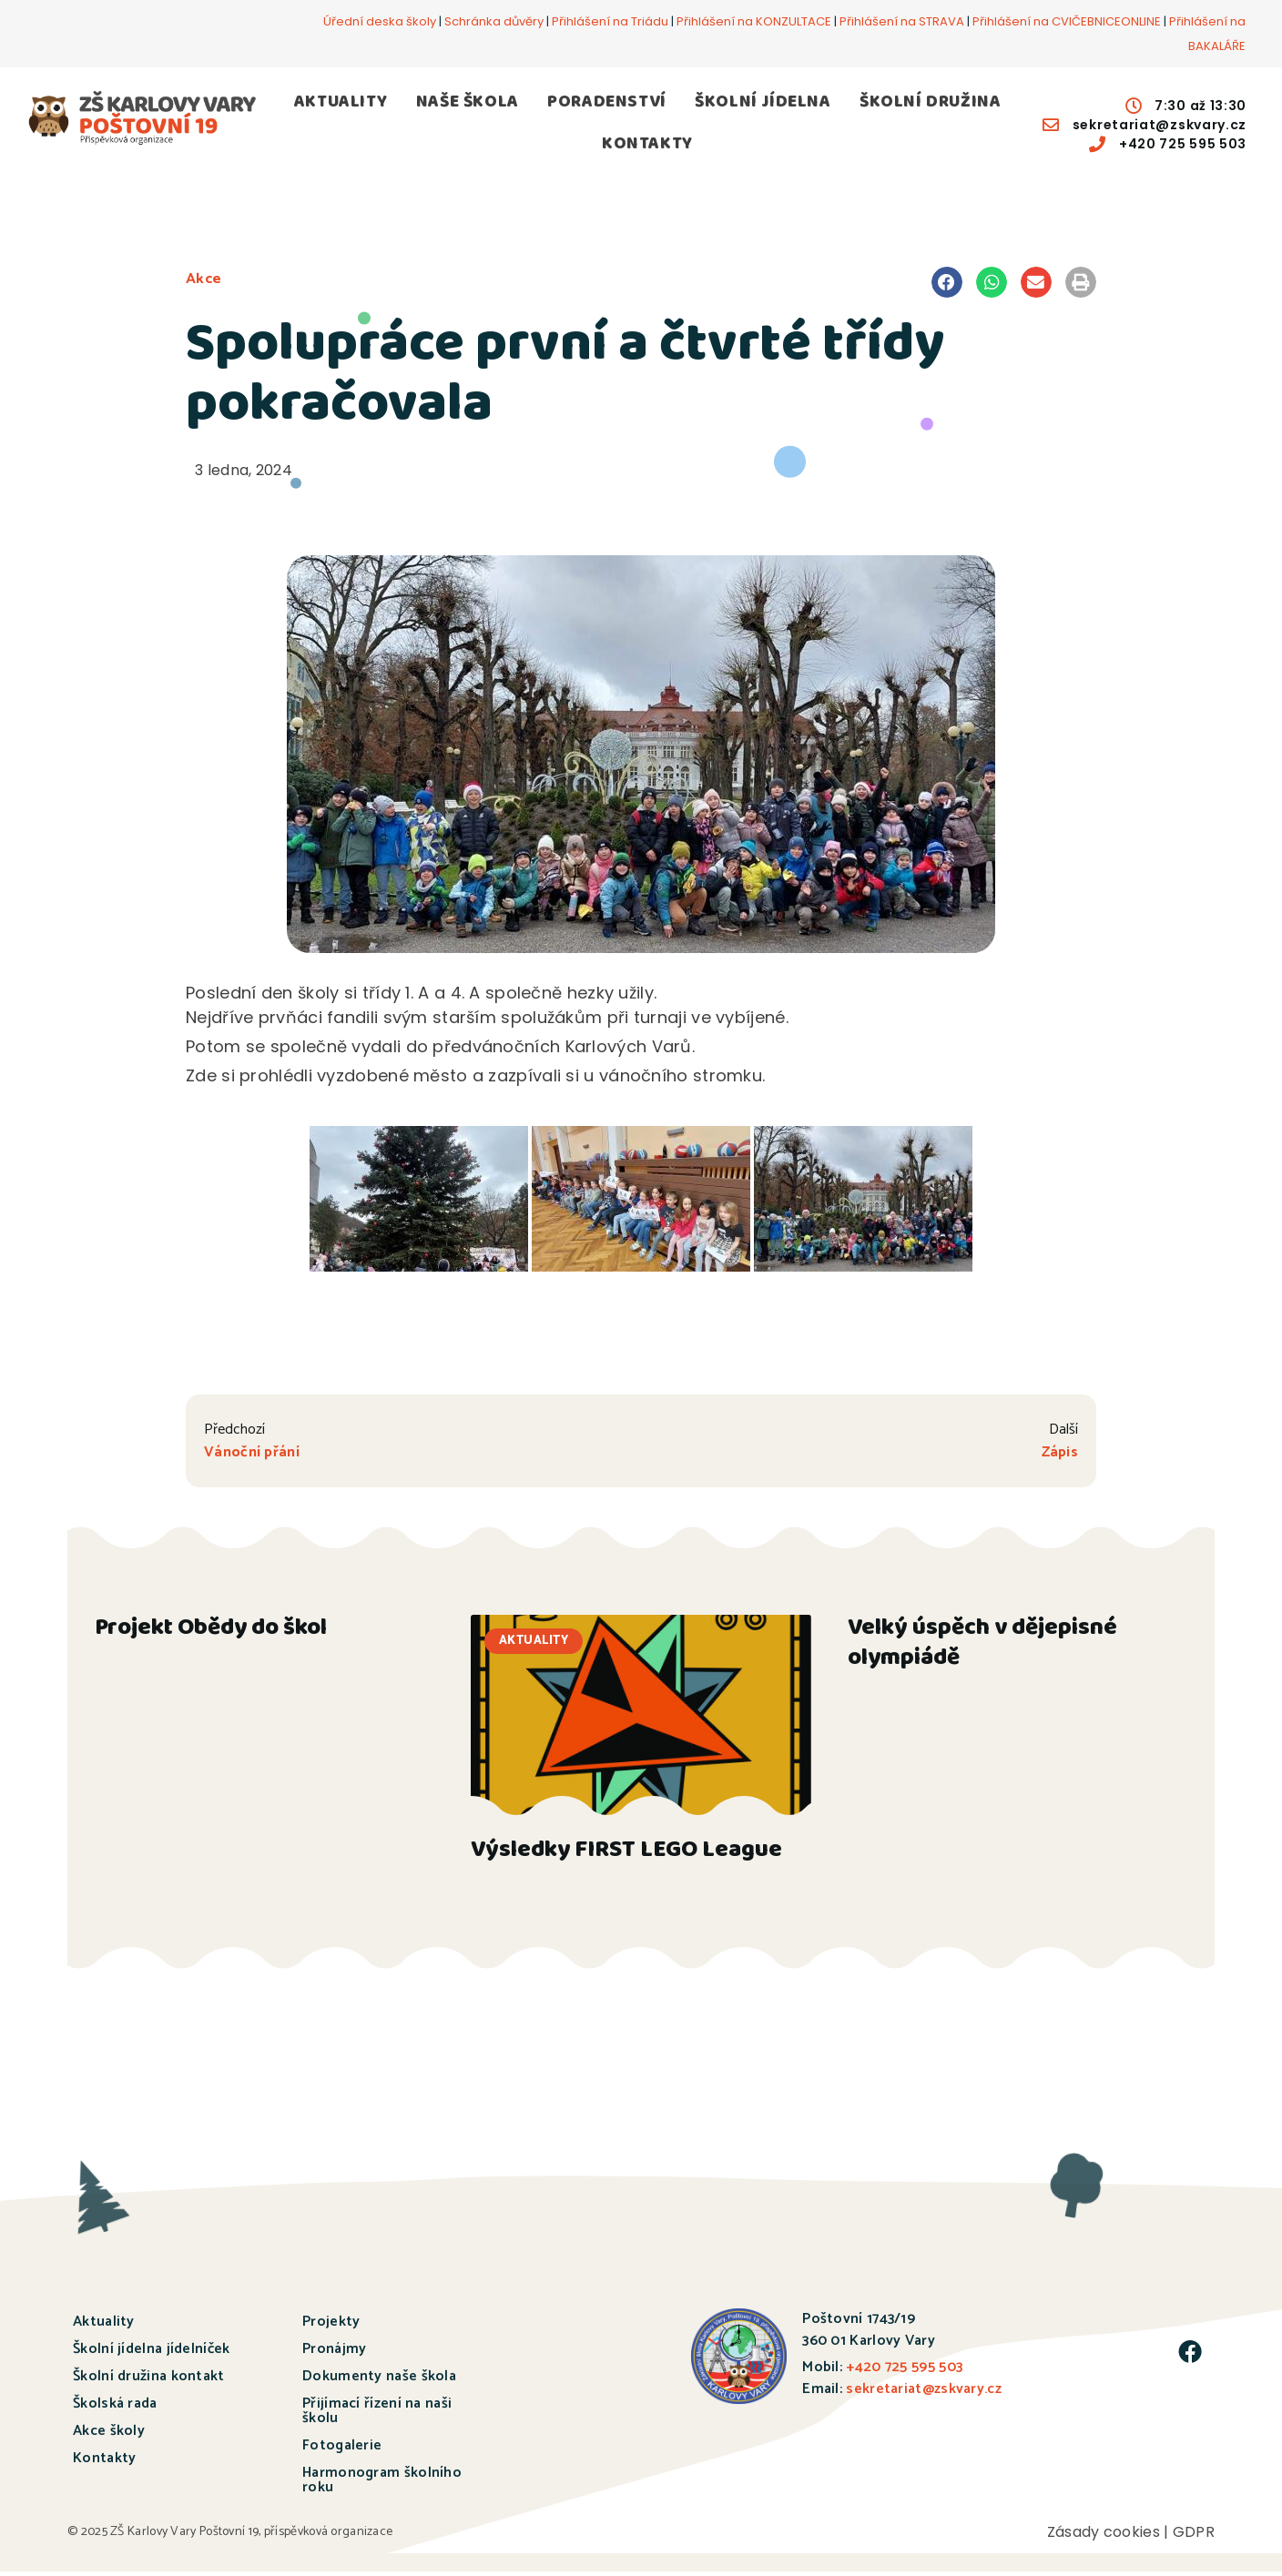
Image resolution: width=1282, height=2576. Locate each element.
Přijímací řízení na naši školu (377, 2415)
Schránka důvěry (494, 21)
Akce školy (109, 2435)
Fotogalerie (342, 2450)
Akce (204, 278)
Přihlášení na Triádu (610, 21)
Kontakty (104, 2462)
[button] (946, 282)
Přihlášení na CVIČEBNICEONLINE (1066, 21)
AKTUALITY (340, 103)
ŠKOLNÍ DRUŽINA (930, 103)
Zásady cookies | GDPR (1131, 2536)
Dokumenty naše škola (379, 2380)
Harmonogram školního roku (382, 2484)
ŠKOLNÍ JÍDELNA (762, 103)
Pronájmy (334, 2353)
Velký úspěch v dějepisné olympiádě (982, 1649)
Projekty (331, 2326)
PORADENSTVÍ (606, 103)
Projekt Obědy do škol (211, 1634)
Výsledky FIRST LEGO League (626, 1856)
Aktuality (104, 2326)
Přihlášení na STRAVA (901, 21)
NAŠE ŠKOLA (467, 103)
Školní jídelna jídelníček (151, 2353)
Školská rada (115, 2408)
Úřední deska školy (379, 21)
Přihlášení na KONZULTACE (754, 21)
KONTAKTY (647, 145)
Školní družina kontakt (149, 2380)
